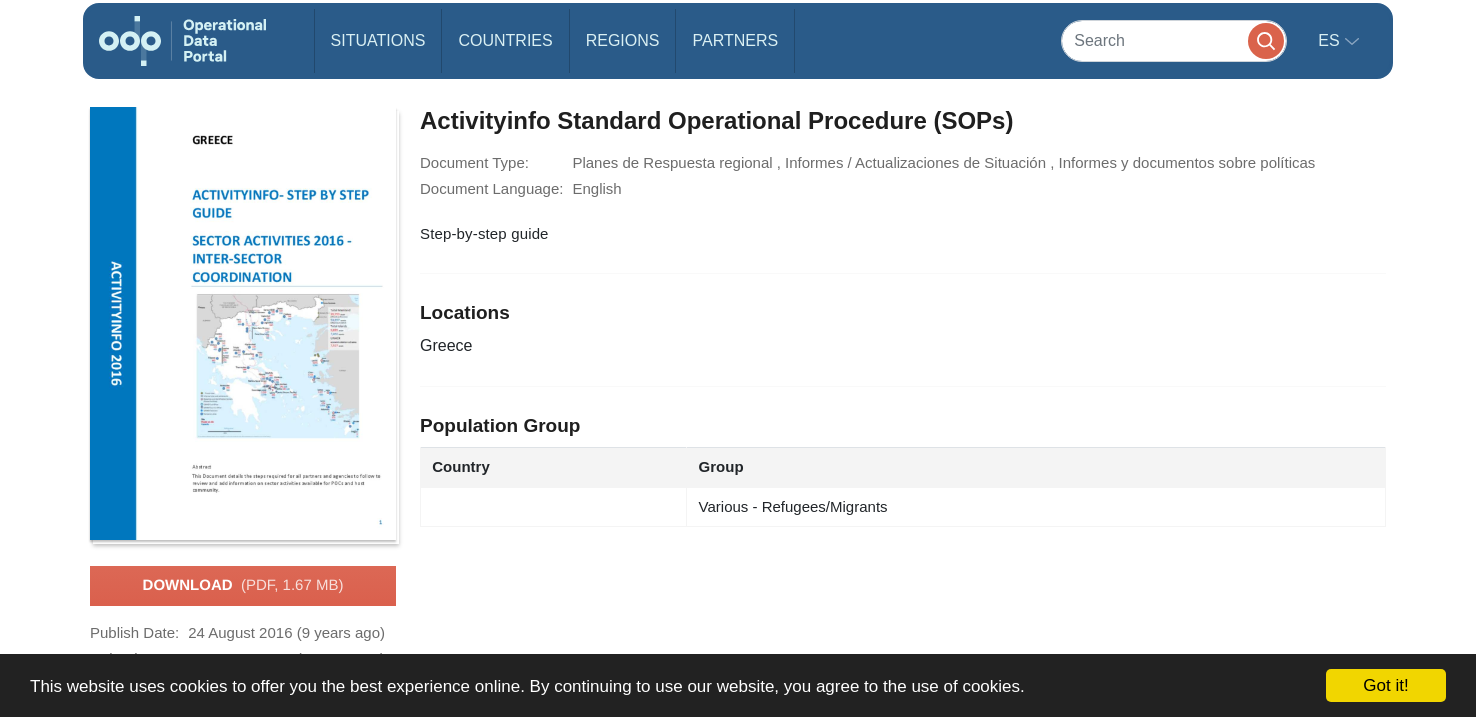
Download (243, 586)
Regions (623, 40)
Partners (735, 40)
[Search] (1174, 40)
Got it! (1385, 685)
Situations (378, 40)
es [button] (1331, 40)
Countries (505, 40)
